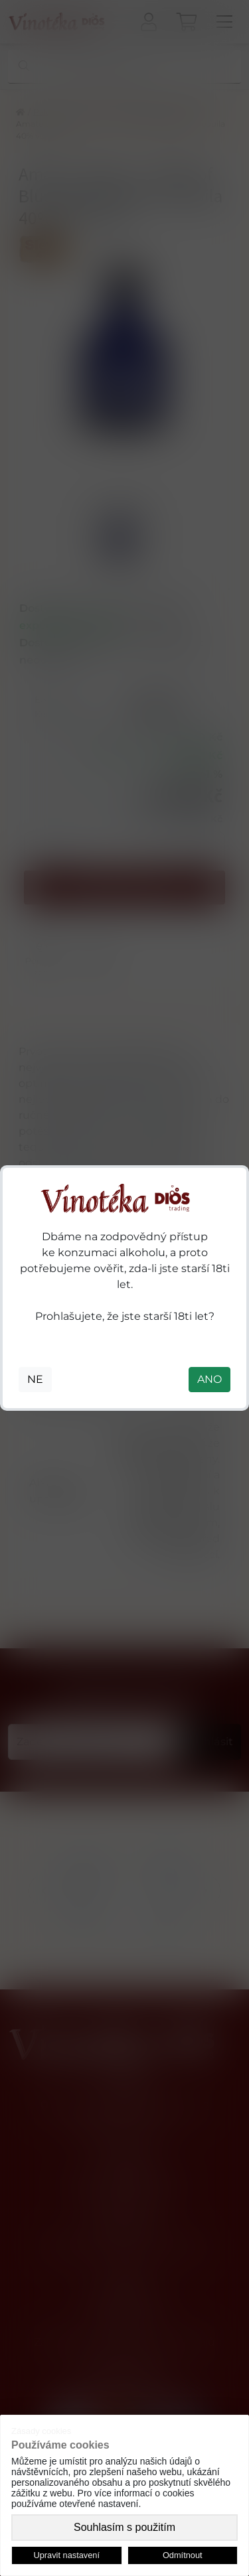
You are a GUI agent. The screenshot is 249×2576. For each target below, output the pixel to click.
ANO (209, 1379)
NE (35, 1379)
